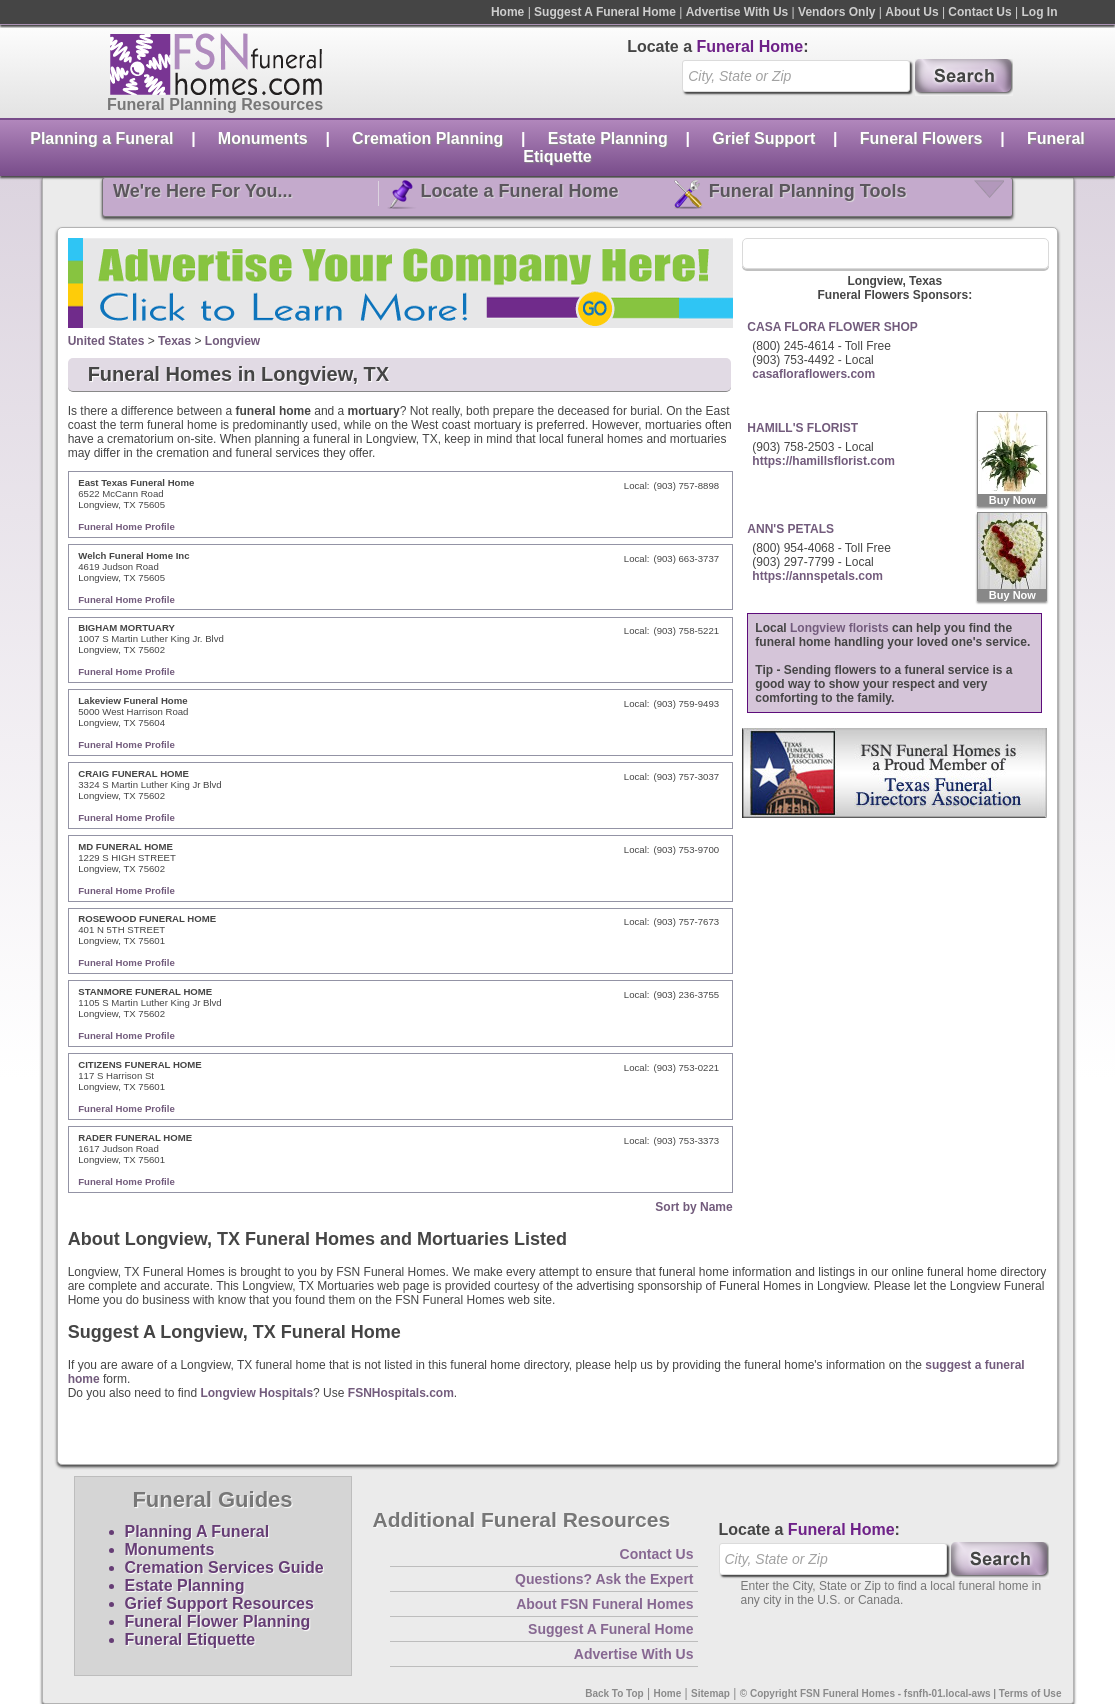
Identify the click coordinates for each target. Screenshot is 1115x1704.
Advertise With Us (737, 12)
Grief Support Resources (219, 1603)
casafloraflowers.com (813, 374)
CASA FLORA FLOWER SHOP (832, 327)
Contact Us (979, 12)
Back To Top (614, 1693)
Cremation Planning (427, 138)
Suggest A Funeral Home (605, 12)
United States (106, 341)
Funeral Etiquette (190, 1639)
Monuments (263, 138)
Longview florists (839, 628)
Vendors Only (836, 12)
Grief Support (763, 138)
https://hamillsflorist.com (823, 461)
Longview (232, 341)
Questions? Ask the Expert (604, 1579)
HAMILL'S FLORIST (802, 428)
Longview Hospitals (256, 1393)
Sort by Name (693, 1207)
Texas (174, 341)
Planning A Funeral (197, 1531)
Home (507, 12)
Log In (1040, 12)
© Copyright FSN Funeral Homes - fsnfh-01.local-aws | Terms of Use (901, 1693)
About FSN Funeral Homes (604, 1604)
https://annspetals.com (817, 576)
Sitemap (710, 1693)
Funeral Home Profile (126, 526)
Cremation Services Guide (224, 1567)
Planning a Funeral (101, 138)
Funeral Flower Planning (218, 1621)
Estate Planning (608, 138)
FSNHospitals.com (401, 1393)
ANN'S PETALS (790, 529)
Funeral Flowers (921, 138)
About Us (911, 12)
